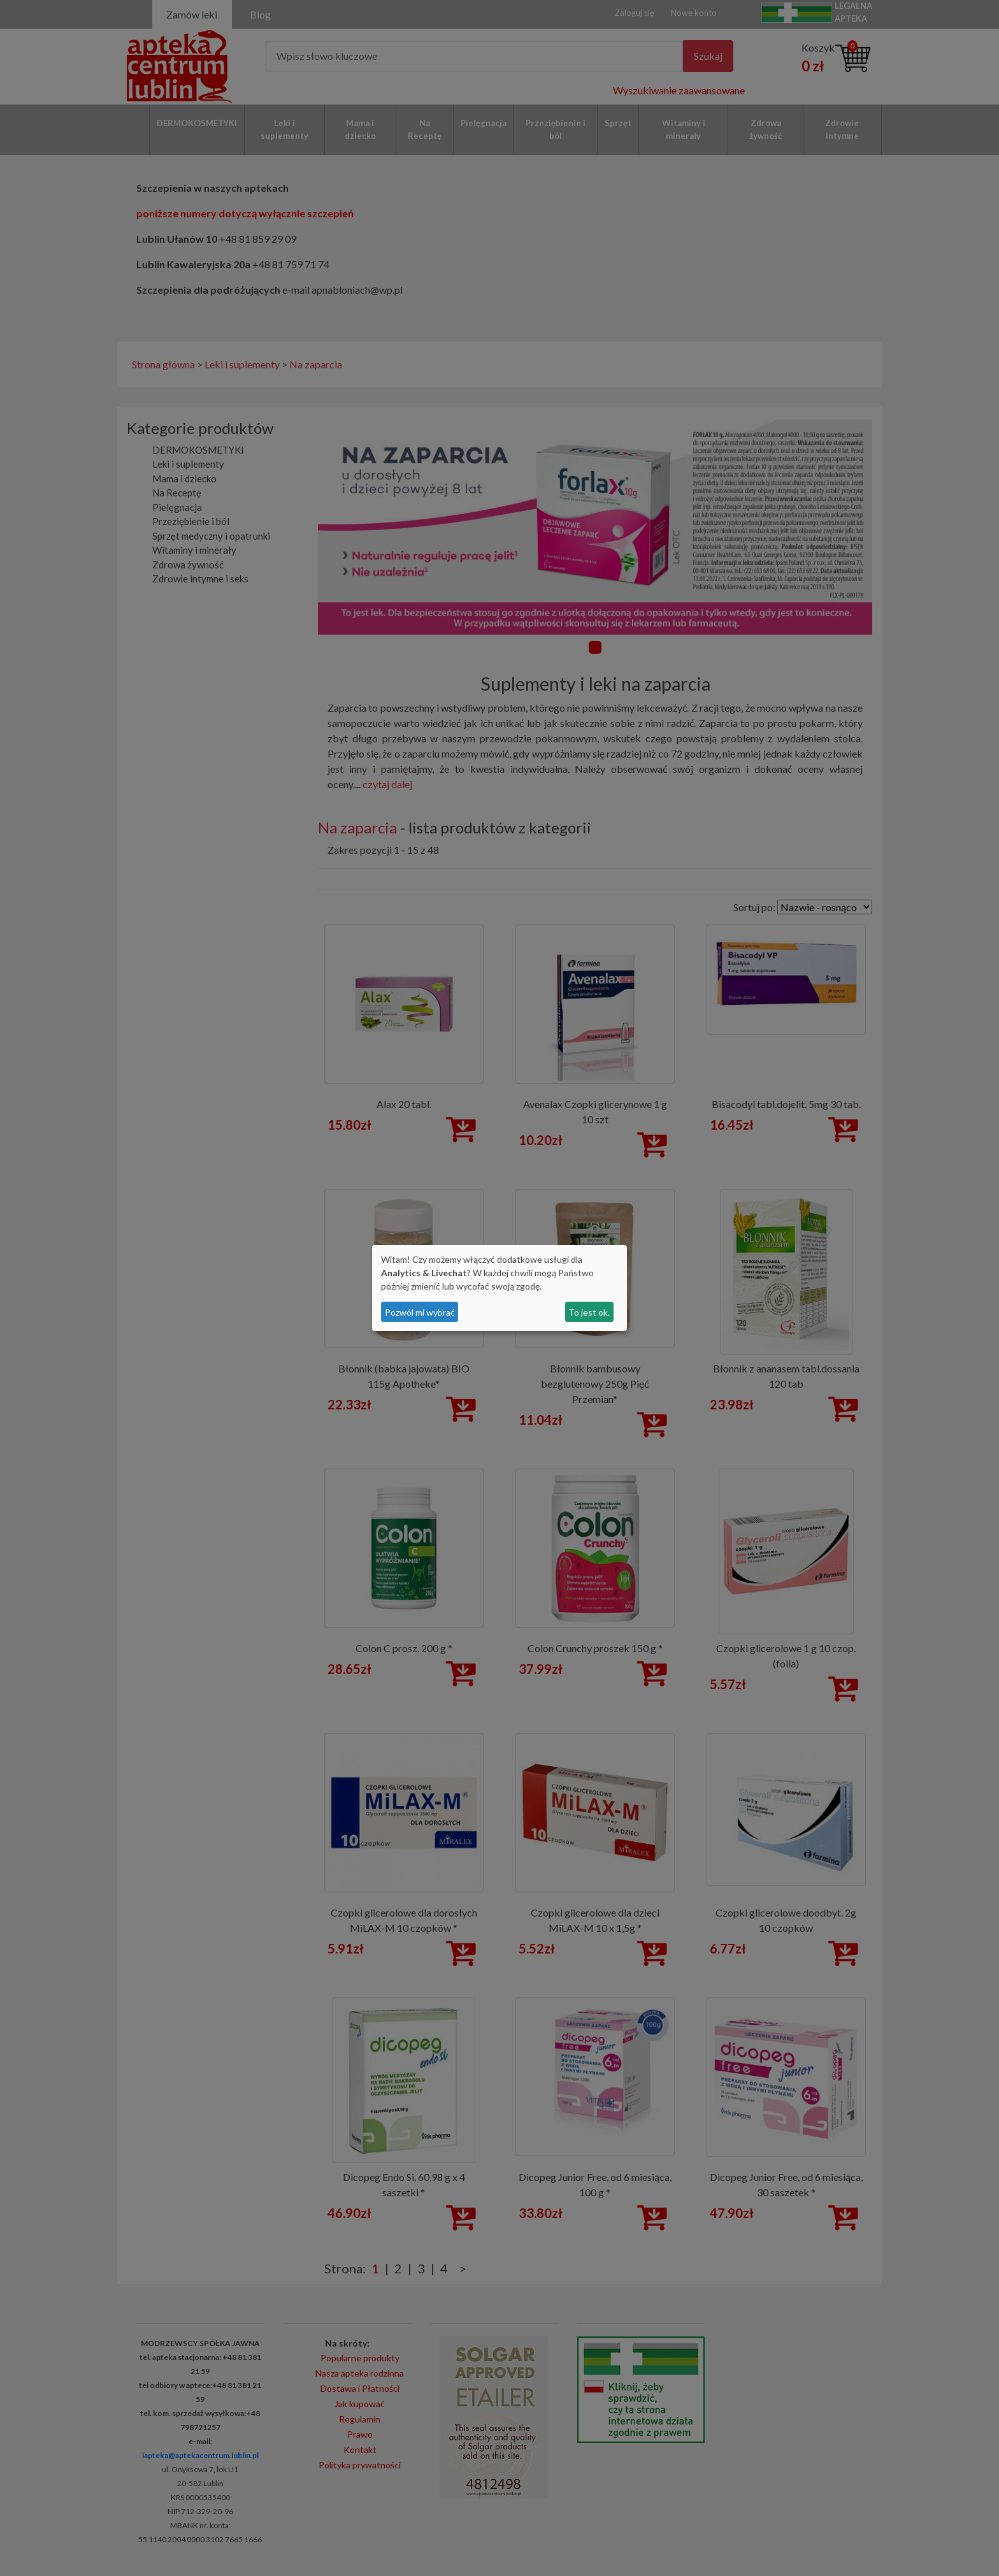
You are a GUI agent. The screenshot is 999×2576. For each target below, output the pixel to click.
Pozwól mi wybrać (420, 1312)
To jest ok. (589, 1312)
